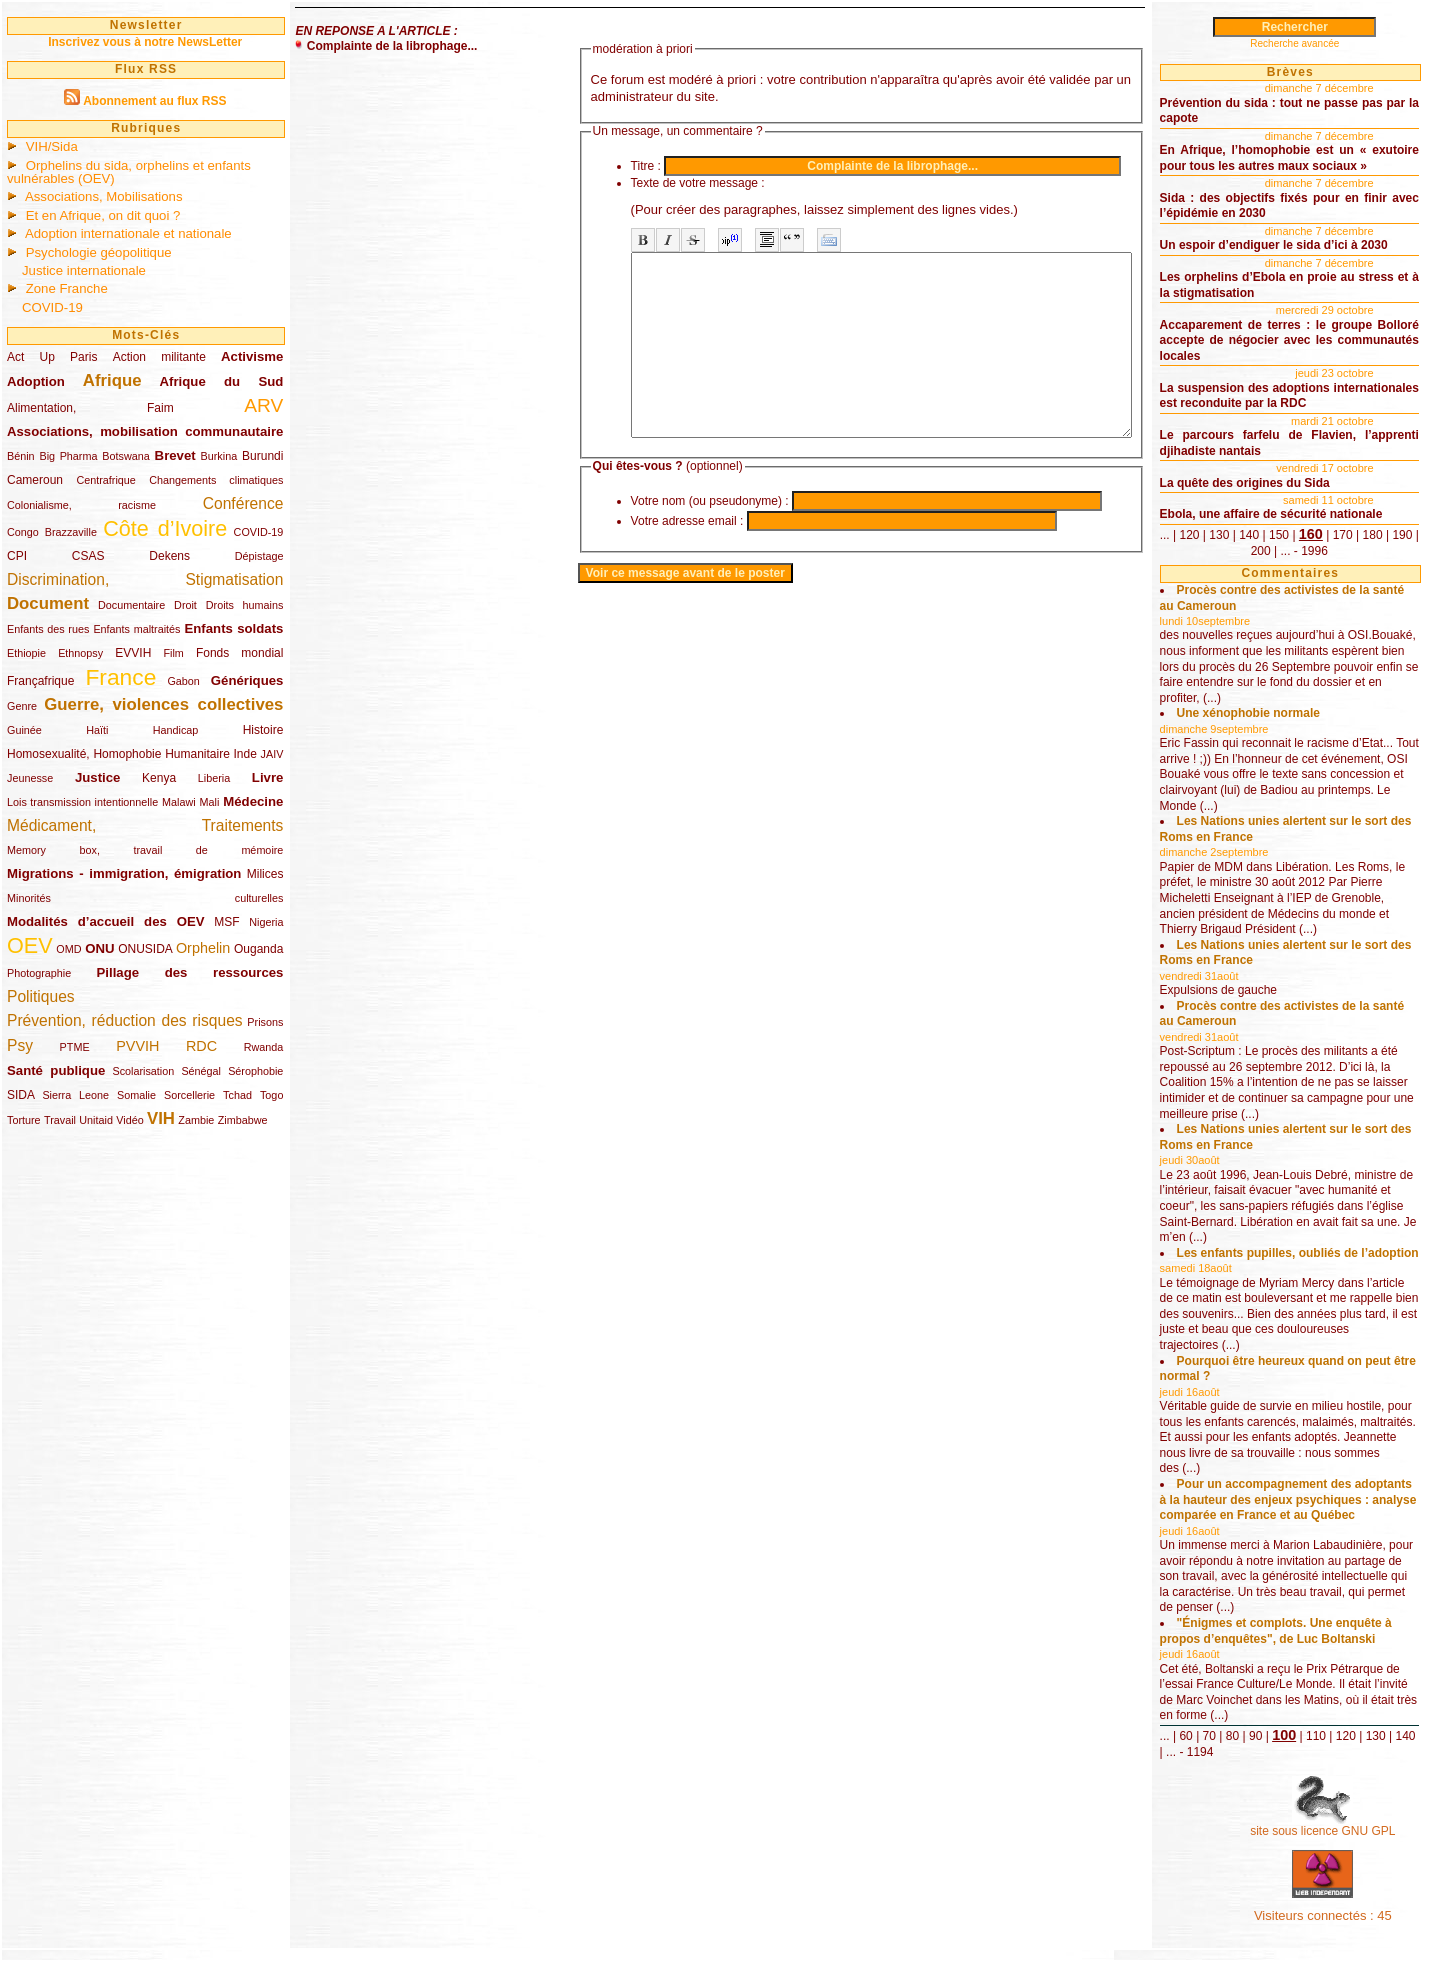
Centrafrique (105, 480)
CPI (17, 556)
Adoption (36, 381)
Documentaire (131, 605)
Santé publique (56, 1070)
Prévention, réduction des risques (125, 1020)
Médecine (253, 801)
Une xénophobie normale (1248, 713)
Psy (20, 1045)
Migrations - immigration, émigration (124, 873)
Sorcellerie (189, 1095)
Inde (245, 754)
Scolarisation (143, 1071)
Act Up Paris (52, 357)
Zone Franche (67, 288)
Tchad (237, 1095)
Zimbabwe (243, 1120)
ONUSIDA (145, 949)
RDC (201, 1046)
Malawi (179, 802)
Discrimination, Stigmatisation (145, 579)
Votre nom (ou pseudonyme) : (650, 537)
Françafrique (40, 681)
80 (1232, 1736)
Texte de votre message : (638, 183)
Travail (60, 1120)
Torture (24, 1120)
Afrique (112, 380)
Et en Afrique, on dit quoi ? (103, 215)
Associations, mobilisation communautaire (145, 431)
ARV (263, 405)
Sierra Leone (75, 1095)
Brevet (175, 455)
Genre (22, 706)
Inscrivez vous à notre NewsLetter (145, 42)
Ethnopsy (80, 653)
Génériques (247, 680)
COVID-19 (52, 307)
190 (1402, 535)
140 (1249, 535)
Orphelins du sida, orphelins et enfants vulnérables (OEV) (129, 172)
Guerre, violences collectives (163, 704)
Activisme (252, 356)
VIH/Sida (52, 146)
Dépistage (259, 556)
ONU (99, 948)
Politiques (41, 996)
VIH (161, 1118)
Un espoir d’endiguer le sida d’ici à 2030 (1274, 245)
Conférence (243, 503)
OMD (68, 949)
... (1165, 535)
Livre (268, 777)
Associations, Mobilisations (104, 196)
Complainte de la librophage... (392, 46)
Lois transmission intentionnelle (82, 802)
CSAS (88, 556)
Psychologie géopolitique (99, 252)
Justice (97, 777)
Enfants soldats (234, 628)
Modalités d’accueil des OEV (106, 921)
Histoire (263, 730)
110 (1316, 1736)
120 (1189, 535)
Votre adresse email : (627, 557)
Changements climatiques (216, 480)
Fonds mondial (239, 653)
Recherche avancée (1294, 43)
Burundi (262, 456)
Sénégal (201, 1071)
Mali (210, 802)
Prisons (265, 1022)
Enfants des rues (48, 629)
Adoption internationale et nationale (128, 233)
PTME (75, 1047)
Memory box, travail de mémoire (145, 850)
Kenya (159, 778)
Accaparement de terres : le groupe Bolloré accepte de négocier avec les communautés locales (1289, 340)
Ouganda (258, 949)
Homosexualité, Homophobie (84, 754)
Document (48, 603)
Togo (271, 1095)
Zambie (196, 1120)
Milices (265, 874)
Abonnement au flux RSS (154, 101)
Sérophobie (255, 1071)
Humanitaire (197, 754)
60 (1185, 1736)
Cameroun (35, 480)
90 (1255, 1736)
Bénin (21, 456)
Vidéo (129, 1120)
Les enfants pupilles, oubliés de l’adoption (1298, 1253)
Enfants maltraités (136, 629)
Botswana (125, 456)
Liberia (214, 778)
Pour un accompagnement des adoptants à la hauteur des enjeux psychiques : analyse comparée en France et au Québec (1288, 1499)
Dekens (169, 556)
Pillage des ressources (190, 972)
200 (1261, 551)
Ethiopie (26, 653)
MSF (226, 922)
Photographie (39, 973)
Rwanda (264, 1047)
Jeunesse (30, 778)
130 (1219, 535)
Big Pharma (69, 456)
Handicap (176, 730)
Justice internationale (84, 270)
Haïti (97, 730)
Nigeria (266, 922)
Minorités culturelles (145, 898)
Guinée (24, 730)
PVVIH (137, 1046)
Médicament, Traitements (145, 825)
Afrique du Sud (222, 381)
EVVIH (133, 653)
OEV (30, 945)
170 (1343, 535)
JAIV (272, 754)
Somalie (136, 1095)
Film (173, 653)
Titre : (586, 166)
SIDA (20, 1095)
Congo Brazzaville (52, 532)
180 (1373, 535)
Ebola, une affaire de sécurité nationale (1271, 514)
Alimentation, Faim (90, 408)
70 (1209, 1736)
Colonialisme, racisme (81, 505)
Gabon (183, 681)
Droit (185, 605)
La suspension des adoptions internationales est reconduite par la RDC (1289, 396)
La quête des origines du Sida (1245, 483)
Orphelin (203, 948)
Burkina (219, 456)
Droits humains (245, 605)
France (120, 677)
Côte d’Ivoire (165, 528)
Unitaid (96, 1120)
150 (1279, 535)
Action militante (159, 357)
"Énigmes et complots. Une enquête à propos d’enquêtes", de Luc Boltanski (1276, 1631)
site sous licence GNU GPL (1322, 1831)
